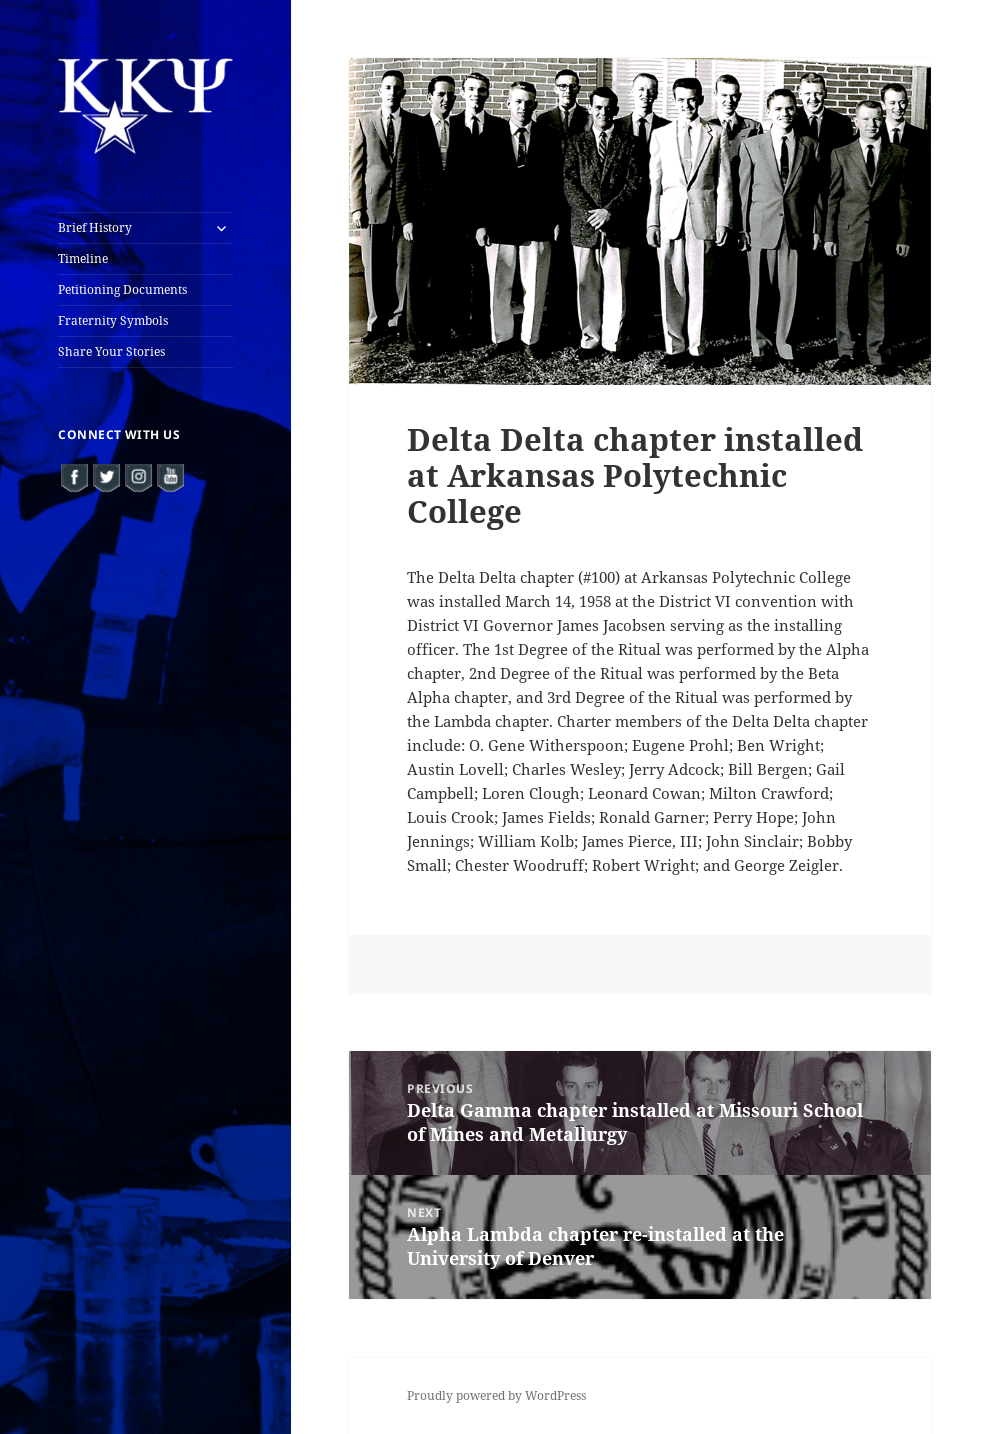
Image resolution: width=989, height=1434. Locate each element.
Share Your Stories (111, 351)
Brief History (95, 227)
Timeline (83, 258)
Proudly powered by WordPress (496, 1395)
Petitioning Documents (122, 289)
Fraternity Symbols (113, 320)
